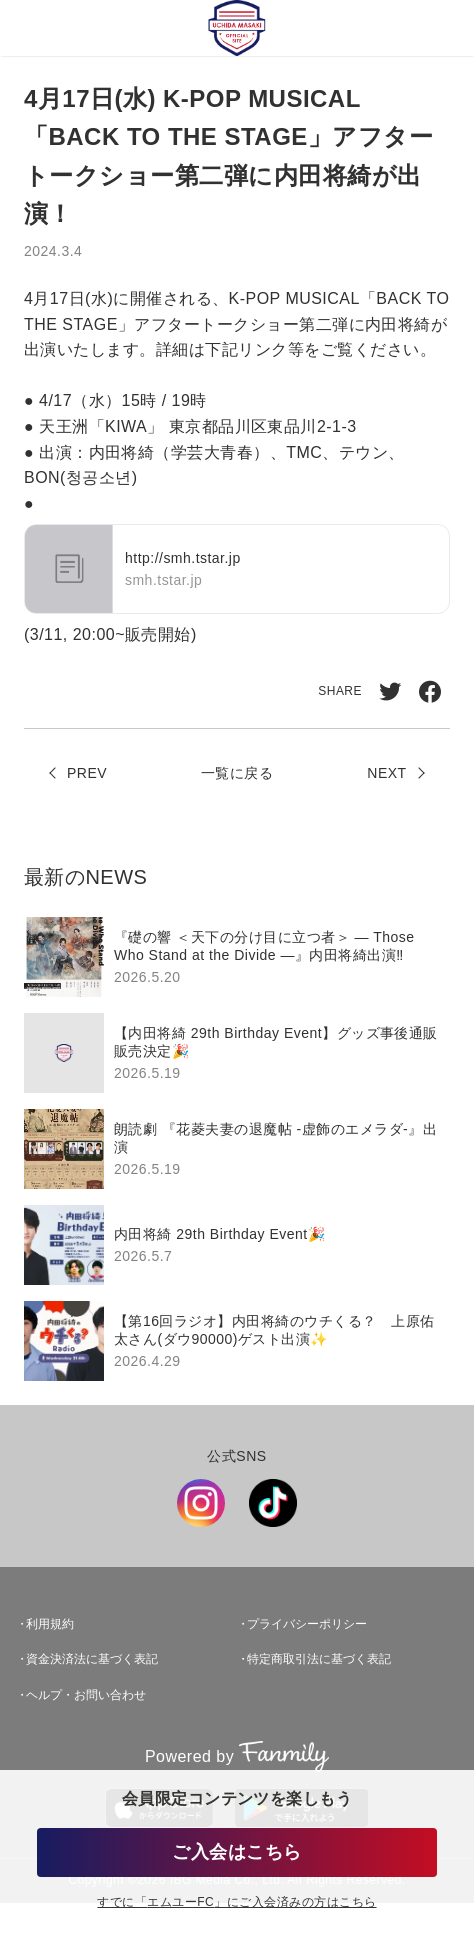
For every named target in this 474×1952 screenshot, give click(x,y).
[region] (237, 1149)
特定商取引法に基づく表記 (319, 1659)
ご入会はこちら (236, 1852)
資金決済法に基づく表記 (92, 1659)
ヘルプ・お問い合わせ (86, 1695)
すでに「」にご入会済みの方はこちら (236, 1902)
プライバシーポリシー (307, 1624)
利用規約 (50, 1624)
